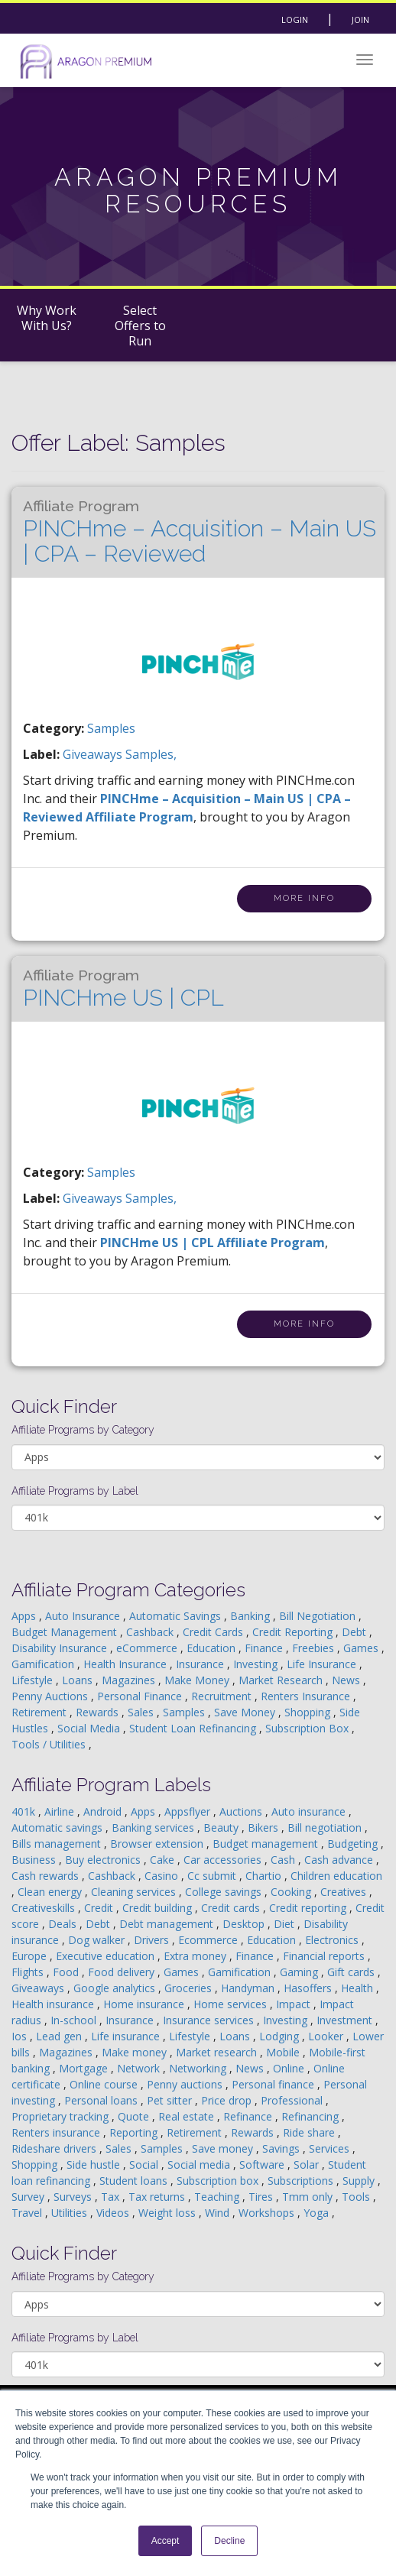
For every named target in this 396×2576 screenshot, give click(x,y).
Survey (29, 2196)
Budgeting (354, 1843)
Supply (360, 2180)
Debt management (167, 1924)
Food (67, 1972)
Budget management (267, 1843)
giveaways (94, 754)
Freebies (314, 1648)
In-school (74, 2020)
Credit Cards (214, 1632)
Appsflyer (188, 1811)
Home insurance (145, 2004)
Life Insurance (323, 1664)
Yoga (317, 2212)
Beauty (222, 1827)
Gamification (44, 1664)
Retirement (40, 1712)
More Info (304, 898)
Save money (224, 2148)
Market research (218, 2052)
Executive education (106, 1956)
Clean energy (51, 1891)
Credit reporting (309, 1907)
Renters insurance (57, 2132)
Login (294, 19)
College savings (225, 1891)
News (347, 1680)
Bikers (264, 1827)
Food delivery (122, 1972)
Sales (142, 1712)
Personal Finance (141, 1696)
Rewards (99, 1712)
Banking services (154, 1827)
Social (145, 2164)
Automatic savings (58, 1827)
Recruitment (223, 1696)
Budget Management (65, 1632)
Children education (336, 1875)
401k (24, 1811)
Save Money (246, 1712)
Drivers (153, 1940)
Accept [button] (165, 2540)
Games (362, 1648)
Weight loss (168, 2212)
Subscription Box (308, 1728)
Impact (294, 2004)
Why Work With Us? (46, 318)
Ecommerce (209, 1940)
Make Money (198, 1680)
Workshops (268, 2212)
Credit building (158, 1907)
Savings (282, 2148)
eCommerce (148, 1648)
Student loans (134, 2180)
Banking (251, 1616)
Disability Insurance (60, 1648)
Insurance (201, 1664)
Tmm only (309, 2196)
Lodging (280, 2036)
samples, (151, 754)
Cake (163, 1859)
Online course (105, 2084)
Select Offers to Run (140, 325)
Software (263, 2164)
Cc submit (213, 1875)
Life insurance (127, 2036)
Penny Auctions (51, 1696)
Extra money (196, 1956)
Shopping (308, 1712)
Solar (308, 2164)
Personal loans (102, 2100)
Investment (345, 2020)
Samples (111, 728)
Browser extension (158, 1843)
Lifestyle (33, 1680)
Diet (285, 1924)
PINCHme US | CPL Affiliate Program (212, 1242)
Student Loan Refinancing (194, 1728)
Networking (199, 2068)
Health (358, 1988)
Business (35, 1859)
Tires (262, 2196)
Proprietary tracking (61, 2116)
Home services (231, 2004)
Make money (136, 2052)
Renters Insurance (307, 1696)
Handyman (249, 1988)
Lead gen (60, 2036)
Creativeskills (44, 1907)
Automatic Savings (176, 1616)
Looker (327, 2036)
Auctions (242, 1811)
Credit (100, 1907)
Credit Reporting (294, 1632)
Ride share (310, 2132)
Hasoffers (309, 1988)
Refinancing (311, 2116)
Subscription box (219, 2180)
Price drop (228, 2100)
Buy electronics (104, 1859)
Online (290, 2068)
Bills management (57, 1843)
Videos (114, 2212)
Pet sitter (171, 2100)
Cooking (292, 1891)
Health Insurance (126, 1664)
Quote (135, 2116)
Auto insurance (310, 1811)
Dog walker (98, 1940)
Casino (162, 1875)
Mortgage (85, 2068)
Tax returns (158, 2196)
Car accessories (224, 1859)
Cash (284, 1859)
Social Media (90, 1728)
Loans (79, 1680)
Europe (30, 1956)
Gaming (300, 1972)
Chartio (264, 1875)
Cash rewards (46, 1875)
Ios (20, 2036)
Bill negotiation (326, 1827)
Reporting (135, 2132)
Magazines (130, 1680)
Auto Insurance (84, 1616)
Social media (200, 2164)
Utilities (70, 2212)
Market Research (282, 1680)
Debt (355, 1632)
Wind (218, 2212)
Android (104, 1811)
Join (360, 19)
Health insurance (54, 2004)
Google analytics (115, 1988)
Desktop (245, 1924)
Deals (64, 1924)
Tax (111, 2196)
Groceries (189, 1988)
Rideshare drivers (55, 2148)
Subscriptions (302, 2180)
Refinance (249, 2116)
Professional (293, 2100)
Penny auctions (186, 2084)
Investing (257, 1664)
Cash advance (340, 1859)
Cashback (151, 1632)
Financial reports (325, 1956)
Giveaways (39, 1988)
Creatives (344, 1891)
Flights (29, 1972)
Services (330, 2148)
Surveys (74, 2196)
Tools (357, 2196)
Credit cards (232, 1907)
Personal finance (274, 2084)
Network (140, 2068)
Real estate (187, 2116)
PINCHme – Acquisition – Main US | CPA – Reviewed (199, 532)
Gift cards (352, 1972)
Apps (25, 1616)
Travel (28, 2212)
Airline (60, 1811)
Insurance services (210, 2020)
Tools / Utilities (50, 1744)
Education (213, 1648)
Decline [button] (229, 2540)
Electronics (333, 1940)
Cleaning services (135, 1891)
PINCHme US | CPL (123, 989)
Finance (265, 1648)
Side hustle (95, 2164)
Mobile (284, 2052)
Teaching (218, 2196)
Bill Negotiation (319, 1616)
